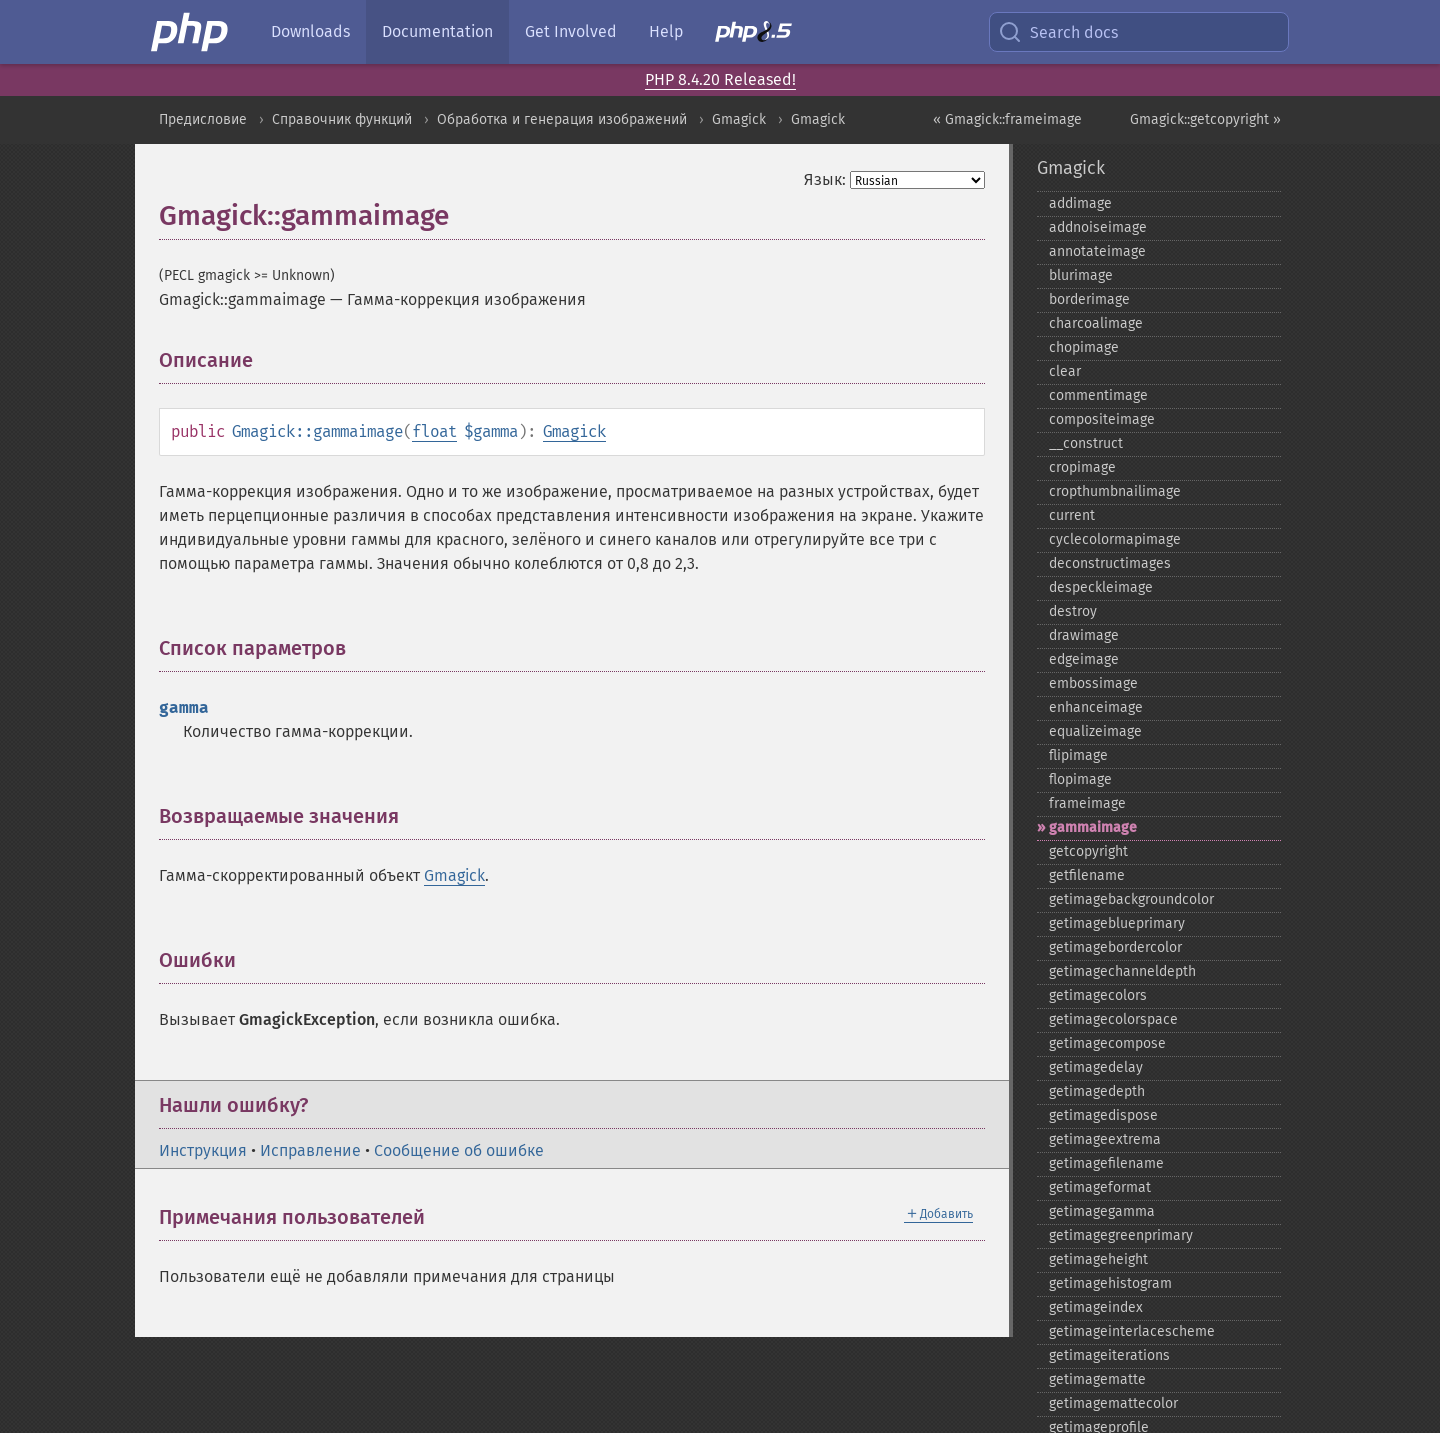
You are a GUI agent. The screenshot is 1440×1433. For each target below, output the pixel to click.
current (1072, 515)
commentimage (1098, 395)
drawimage (1084, 635)
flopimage (1080, 779)
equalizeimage (1095, 731)
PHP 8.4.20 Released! (720, 79)
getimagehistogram (1110, 1283)
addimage (1080, 203)
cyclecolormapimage (1115, 539)
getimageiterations (1109, 1355)
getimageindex (1096, 1307)
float (434, 431)
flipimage (1078, 755)
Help (666, 31)
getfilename (1087, 875)
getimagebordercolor (1115, 947)
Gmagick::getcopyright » (1205, 119)
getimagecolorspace (1113, 1019)
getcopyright (1088, 851)
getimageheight (1098, 1259)
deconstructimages (1110, 563)
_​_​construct (1086, 443)
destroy (1073, 611)
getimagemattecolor (1113, 1403)
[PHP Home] (191, 32)
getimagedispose (1103, 1115)
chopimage (1084, 347)
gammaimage (1093, 827)
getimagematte (1097, 1379)
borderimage (1089, 299)
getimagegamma (1102, 1211)
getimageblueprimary (1117, 923)
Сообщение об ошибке (459, 1150)
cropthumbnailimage (1115, 491)
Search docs (1058, 32)
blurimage (1081, 275)
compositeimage (1102, 419)
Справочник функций (342, 119)
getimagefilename (1106, 1163)
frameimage (1087, 803)
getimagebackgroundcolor (1131, 899)
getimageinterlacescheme (1132, 1331)
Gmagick (739, 119)
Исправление (310, 1150)
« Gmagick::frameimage (1007, 119)
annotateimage (1097, 251)
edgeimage (1084, 659)
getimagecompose (1107, 1043)
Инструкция (203, 1150)
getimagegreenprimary (1121, 1235)
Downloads (310, 31)
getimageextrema (1105, 1139)
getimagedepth (1097, 1091)
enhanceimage (1096, 707)
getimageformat (1100, 1187)
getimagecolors (1098, 995)
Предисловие (203, 119)
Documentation (437, 31)
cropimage (1082, 467)
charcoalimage (1096, 323)
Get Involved (571, 31)
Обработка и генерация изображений (562, 119)
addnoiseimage (1098, 227)
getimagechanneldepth (1122, 971)
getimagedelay (1096, 1067)
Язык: (825, 179)
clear (1065, 371)
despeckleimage (1101, 587)
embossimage (1093, 683)
